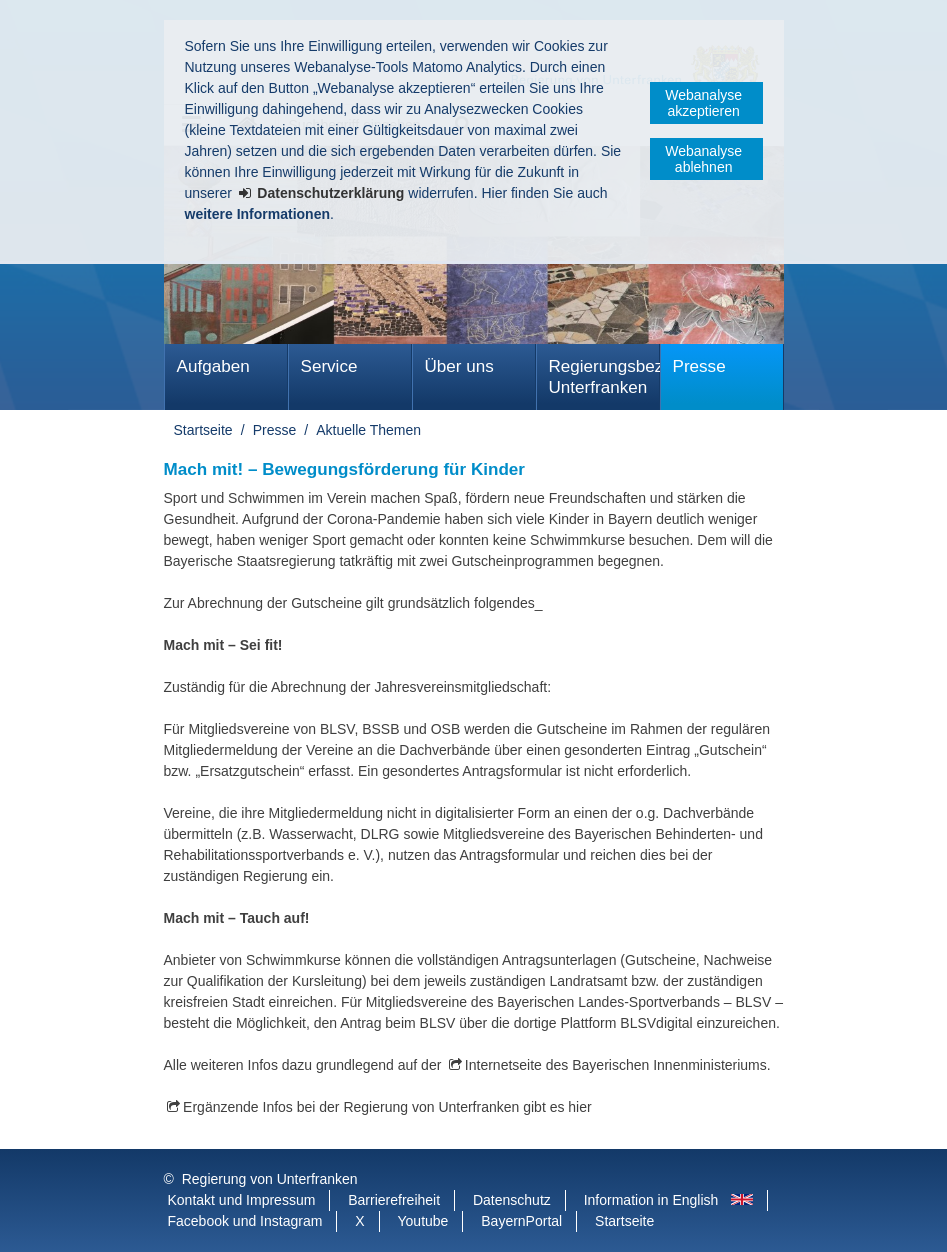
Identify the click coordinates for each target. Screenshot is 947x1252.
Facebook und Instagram (245, 1221)
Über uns (459, 366)
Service (329, 366)
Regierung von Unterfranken (270, 1179)
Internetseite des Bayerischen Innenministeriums (616, 1065)
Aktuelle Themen (368, 430)
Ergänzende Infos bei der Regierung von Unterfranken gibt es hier (387, 1107)
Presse (699, 366)
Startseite (203, 430)
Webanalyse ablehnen (703, 159)
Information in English (651, 1200)
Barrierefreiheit (394, 1200)
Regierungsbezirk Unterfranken (604, 377)
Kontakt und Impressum (242, 1200)
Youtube (423, 1221)
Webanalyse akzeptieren (703, 103)
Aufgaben (213, 366)
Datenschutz (512, 1200)
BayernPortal (521, 1221)
